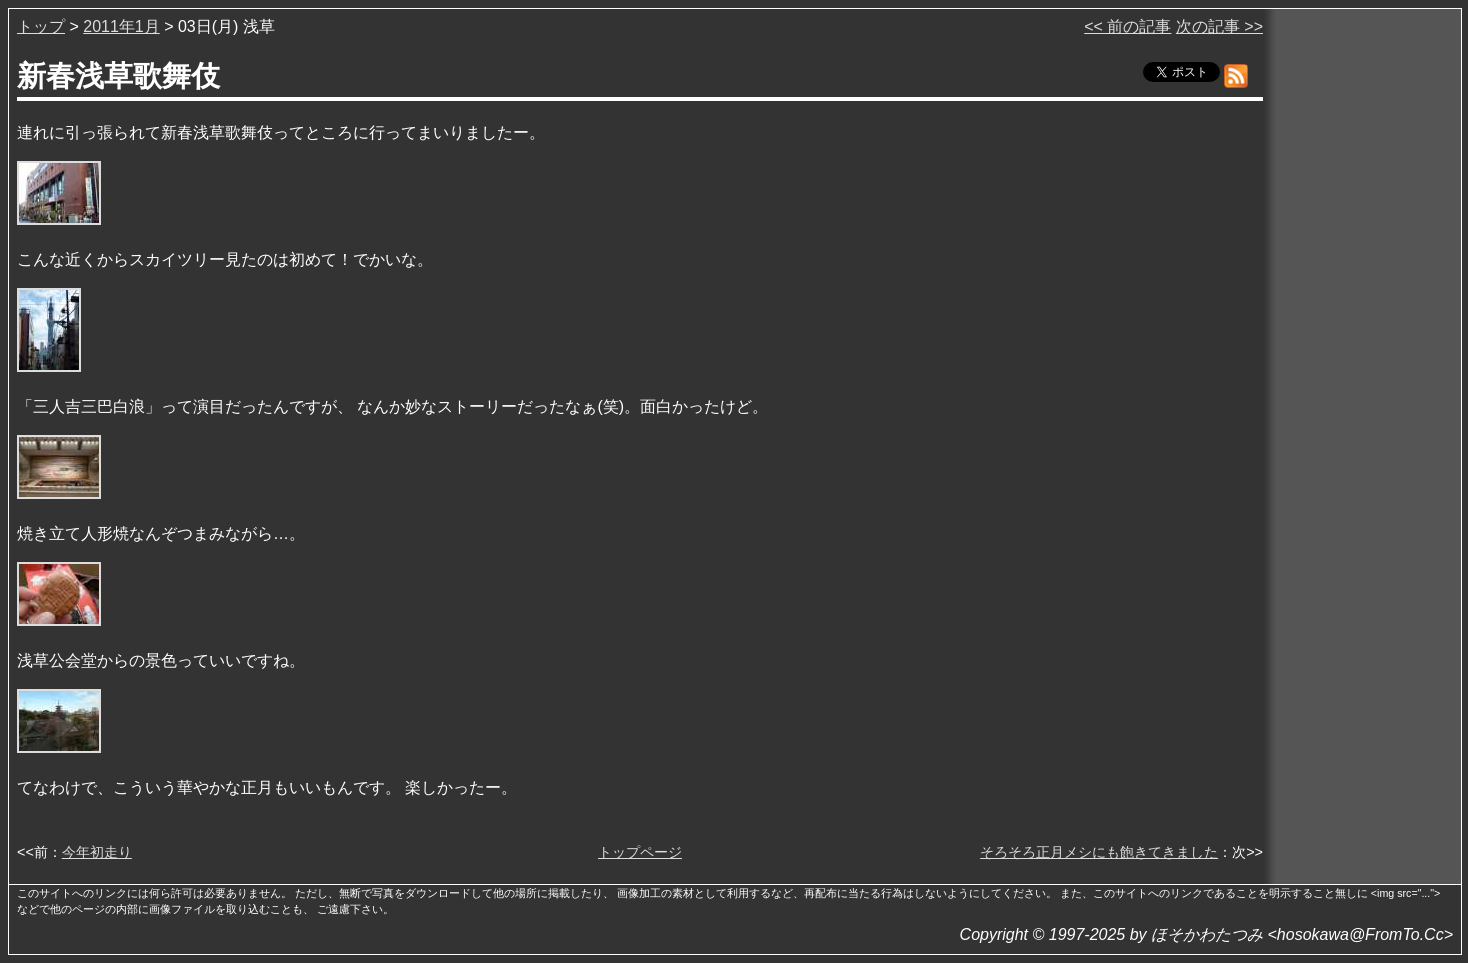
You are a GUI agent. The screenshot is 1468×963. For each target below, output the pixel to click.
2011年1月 (121, 26)
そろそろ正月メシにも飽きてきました (1099, 852)
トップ (41, 26)
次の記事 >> (1219, 26)
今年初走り (97, 852)
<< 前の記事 (1127, 26)
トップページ (640, 852)
